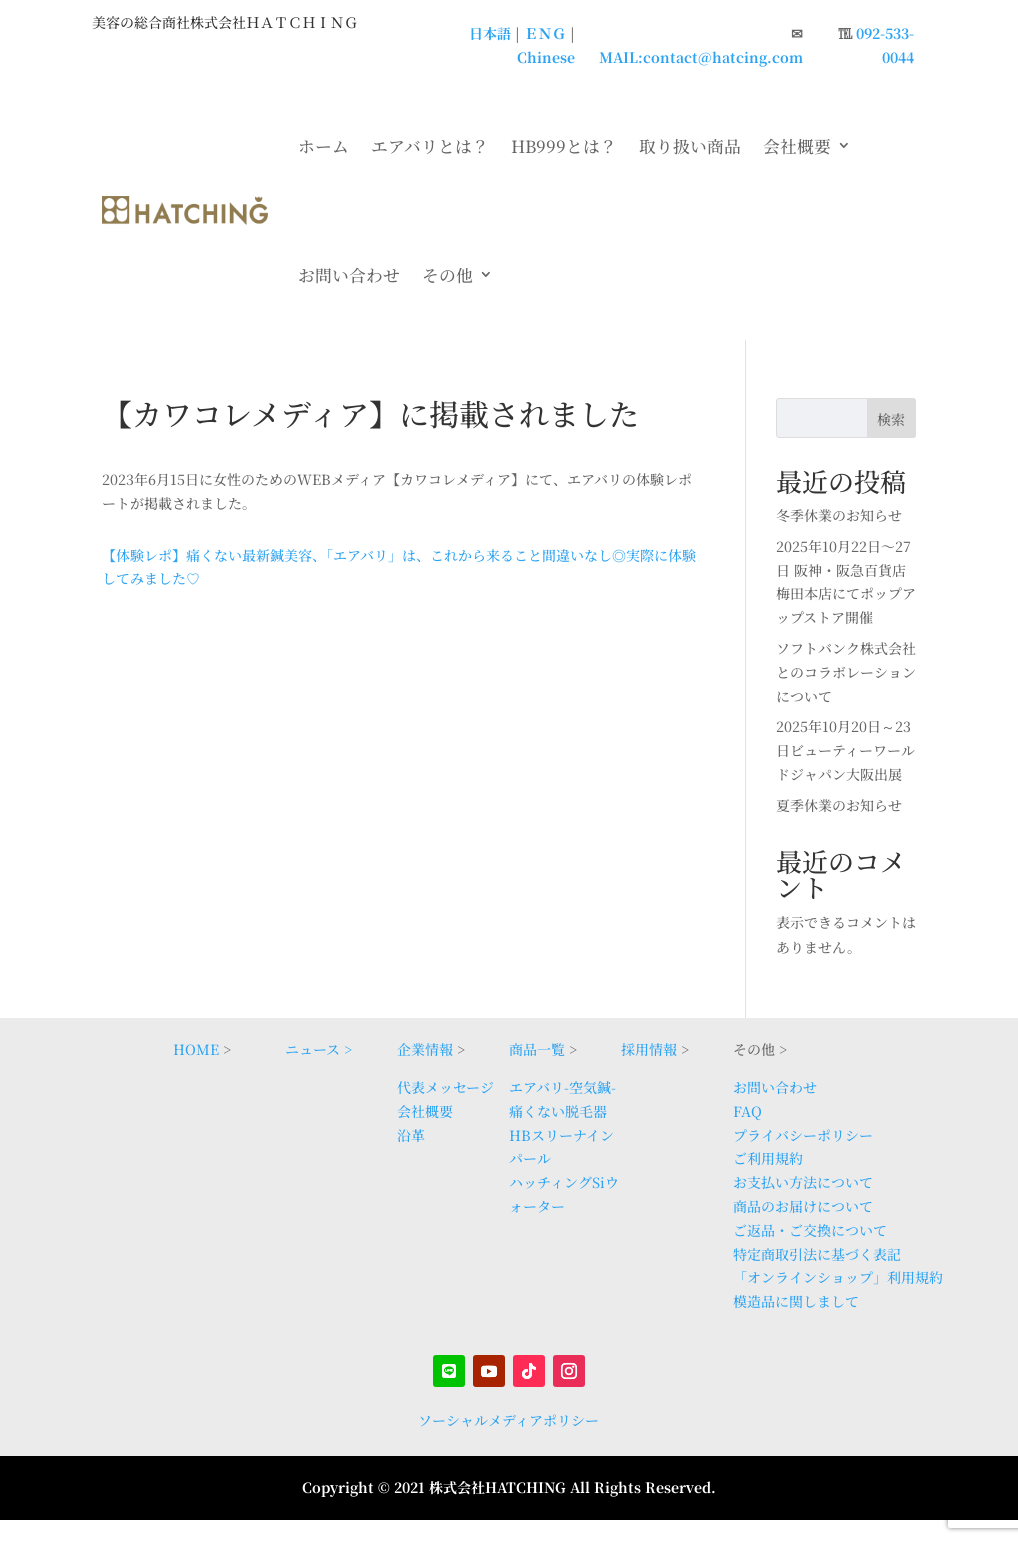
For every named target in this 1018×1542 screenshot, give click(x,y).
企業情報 (425, 1049)
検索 (891, 419)
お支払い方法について (803, 1182)
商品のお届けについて (803, 1206)
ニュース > (318, 1049)
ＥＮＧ (545, 33)
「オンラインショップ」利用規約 (838, 1277)
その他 (447, 275)
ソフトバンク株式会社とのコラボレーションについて (846, 672)
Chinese (546, 57)
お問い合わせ (349, 275)
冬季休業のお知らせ (839, 515)
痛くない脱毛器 (558, 1111)
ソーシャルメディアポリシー (508, 1420)
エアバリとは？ (430, 146)
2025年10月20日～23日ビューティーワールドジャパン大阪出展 (845, 750)
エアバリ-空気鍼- (562, 1087)
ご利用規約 (768, 1158)
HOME (196, 1049)
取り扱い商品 (690, 146)
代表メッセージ (445, 1087)
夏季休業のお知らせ (839, 805)
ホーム (323, 146)
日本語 (490, 33)
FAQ (747, 1111)
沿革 (411, 1135)
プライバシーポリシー (803, 1135)
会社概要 (797, 146)
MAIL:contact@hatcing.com (701, 57)
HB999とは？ (564, 146)
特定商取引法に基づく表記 (817, 1254)
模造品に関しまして (796, 1301)
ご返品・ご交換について (810, 1230)
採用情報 (649, 1049)
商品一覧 (537, 1049)
